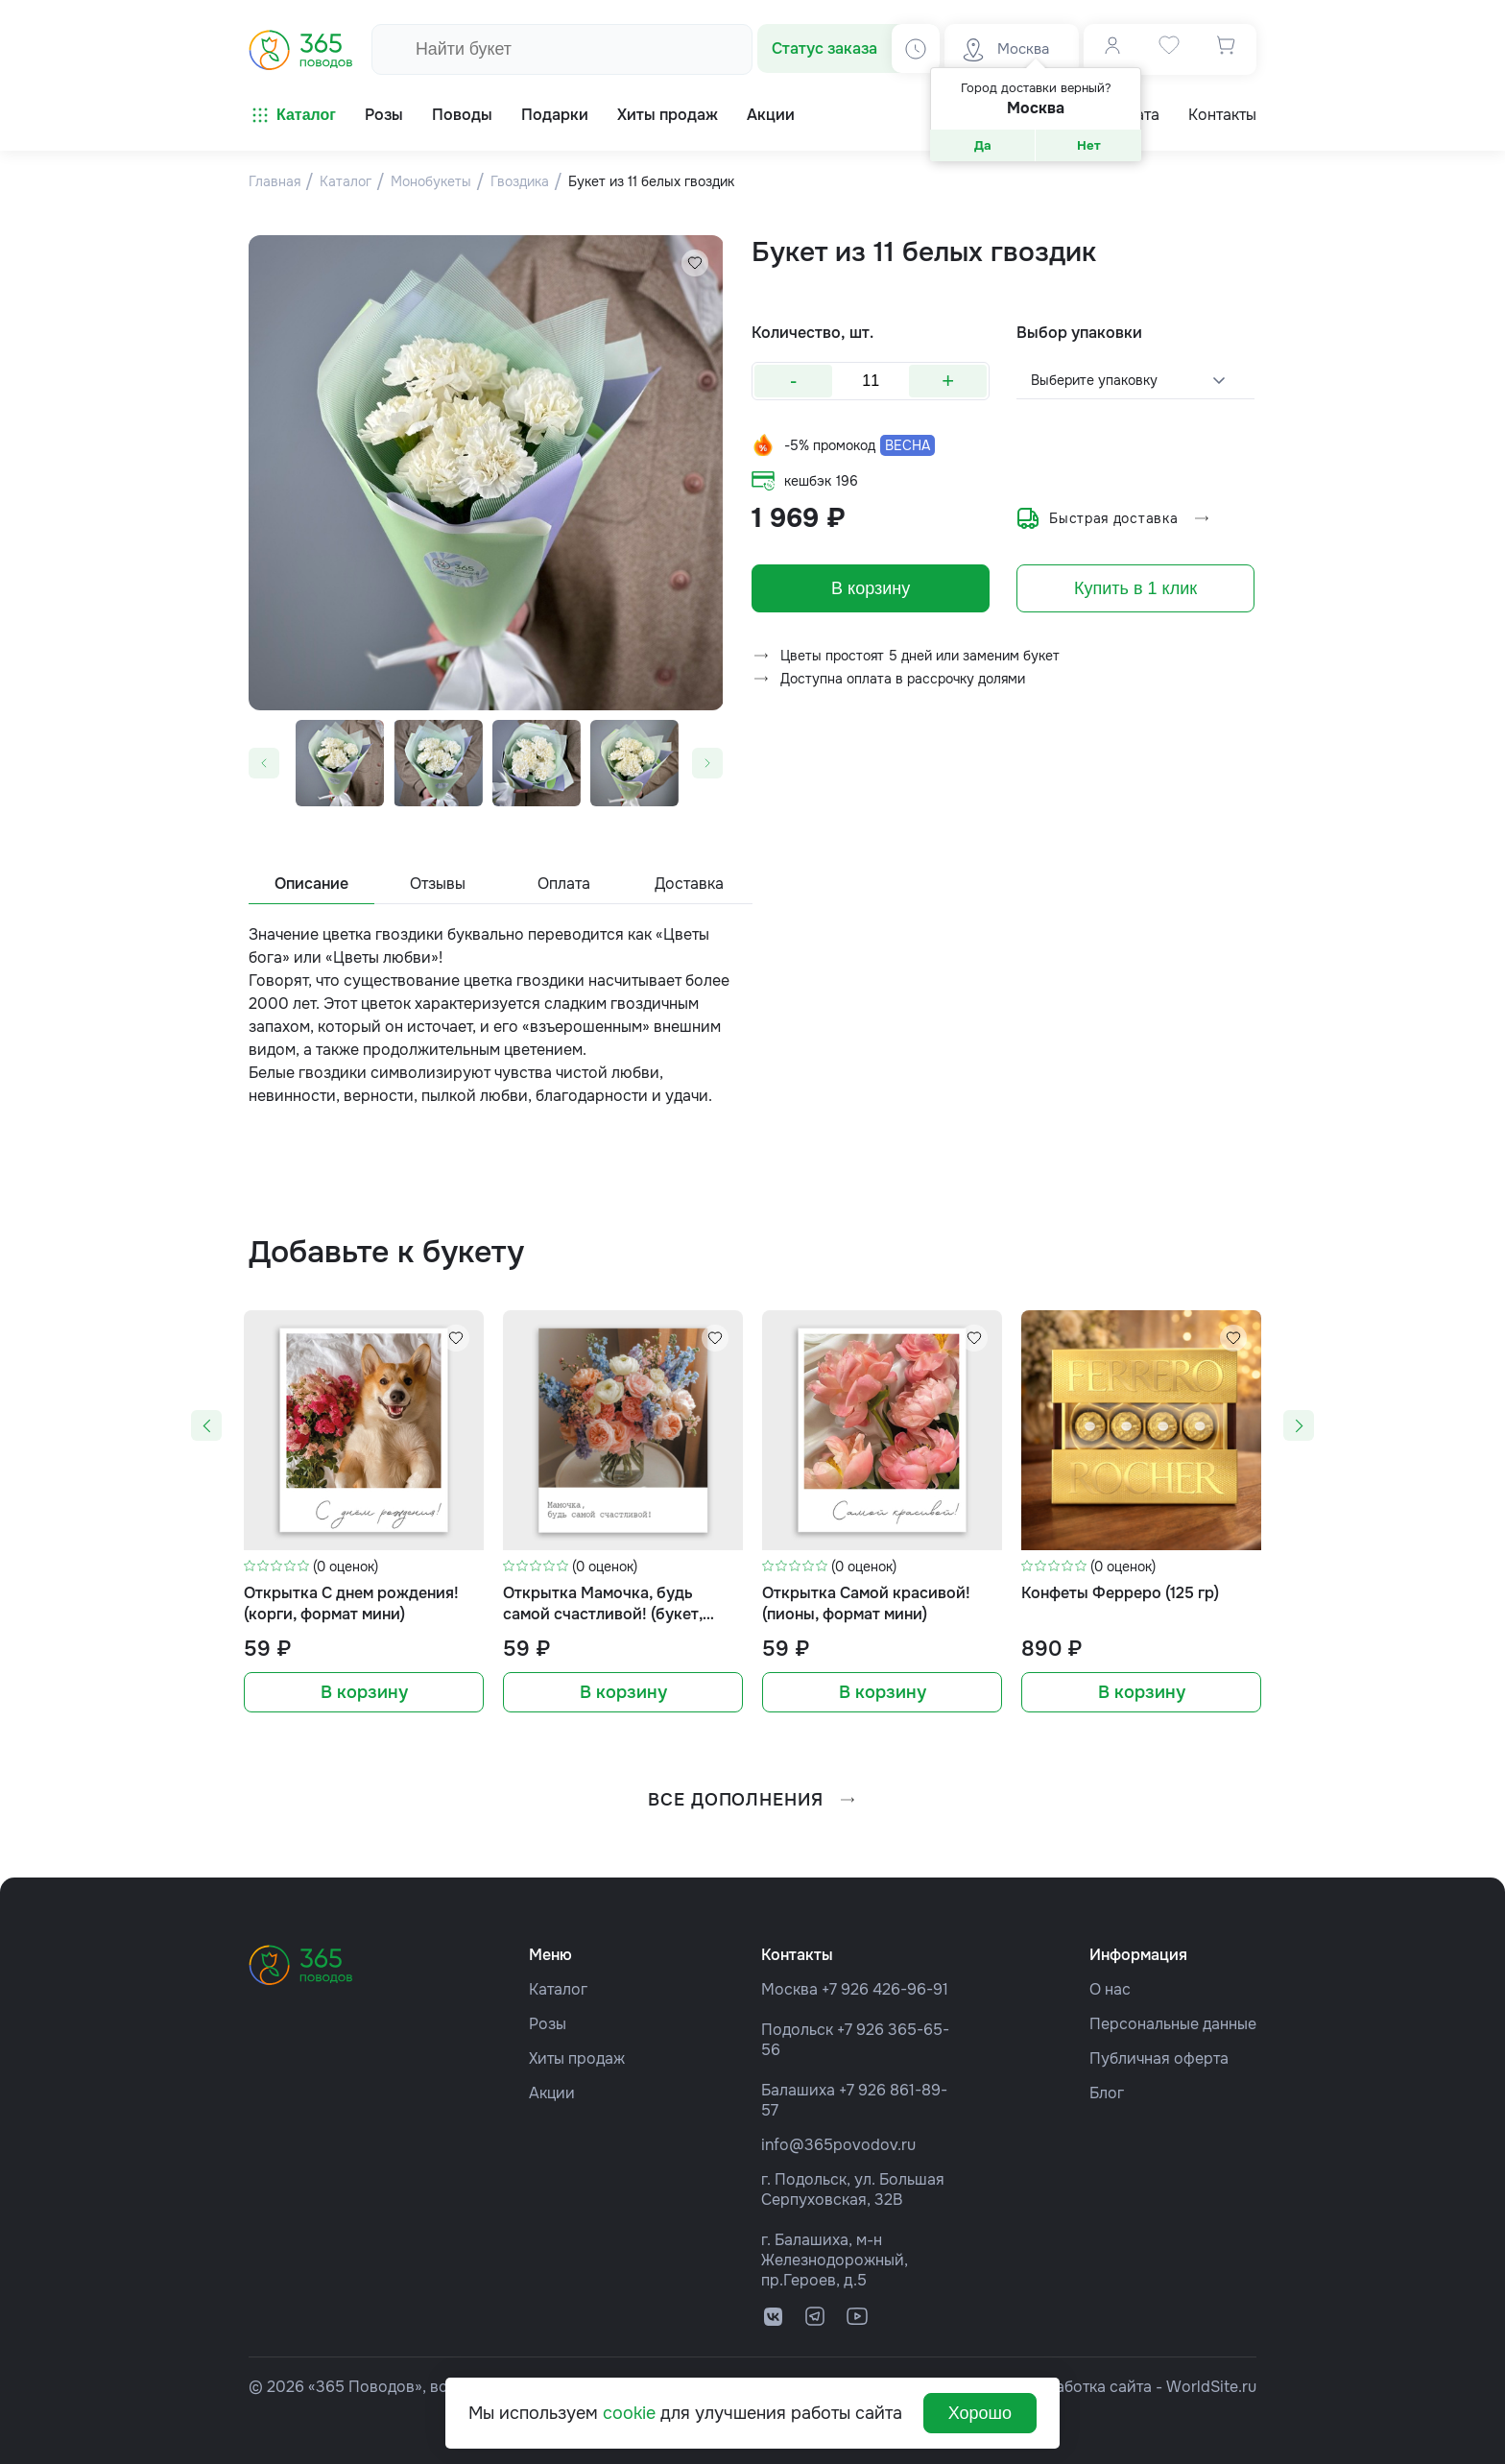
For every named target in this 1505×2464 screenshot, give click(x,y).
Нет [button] (1089, 145)
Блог (1106, 2093)
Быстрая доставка (1113, 518)
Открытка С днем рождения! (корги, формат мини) (351, 1603)
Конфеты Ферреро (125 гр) (1120, 1593)
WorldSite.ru (1211, 2387)
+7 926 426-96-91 (885, 1989)
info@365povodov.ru (838, 2145)
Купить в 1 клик (1135, 588)
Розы (547, 2024)
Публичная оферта (1159, 2058)
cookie (629, 2413)
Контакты (1222, 115)
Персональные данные (1172, 2024)
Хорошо (980, 2413)
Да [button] (982, 145)
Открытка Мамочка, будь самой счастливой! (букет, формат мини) (603, 1604)
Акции (552, 2093)
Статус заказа (824, 48)
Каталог (292, 115)
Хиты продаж (577, 2058)
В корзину (870, 588)
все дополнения (752, 1799)
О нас (1110, 1989)
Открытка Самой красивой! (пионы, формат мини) (866, 1603)
